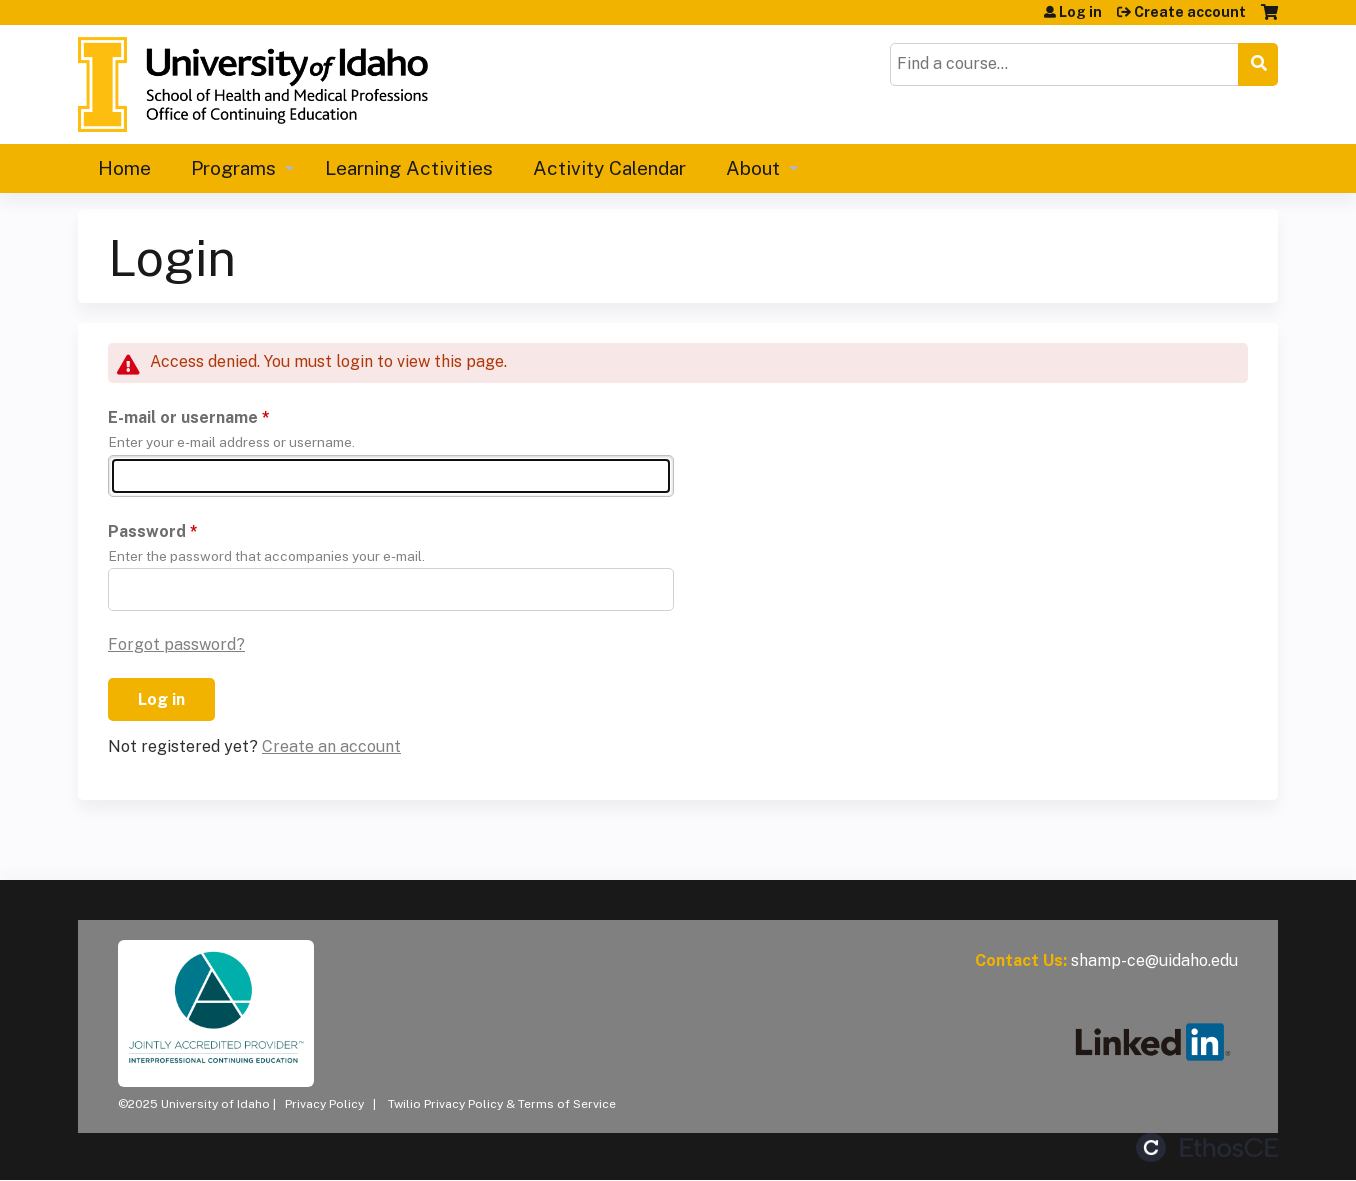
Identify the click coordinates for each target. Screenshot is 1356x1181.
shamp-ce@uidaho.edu (1154, 960)
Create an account (331, 746)
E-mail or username (183, 417)
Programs (233, 168)
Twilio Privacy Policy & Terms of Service (502, 1104)
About (753, 168)
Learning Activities (409, 168)
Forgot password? (176, 644)
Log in (1080, 12)
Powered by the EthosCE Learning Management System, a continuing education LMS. (1207, 1147)
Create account (1190, 12)
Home (124, 168)
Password (147, 531)
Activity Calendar (609, 168)
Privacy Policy (324, 1104)
